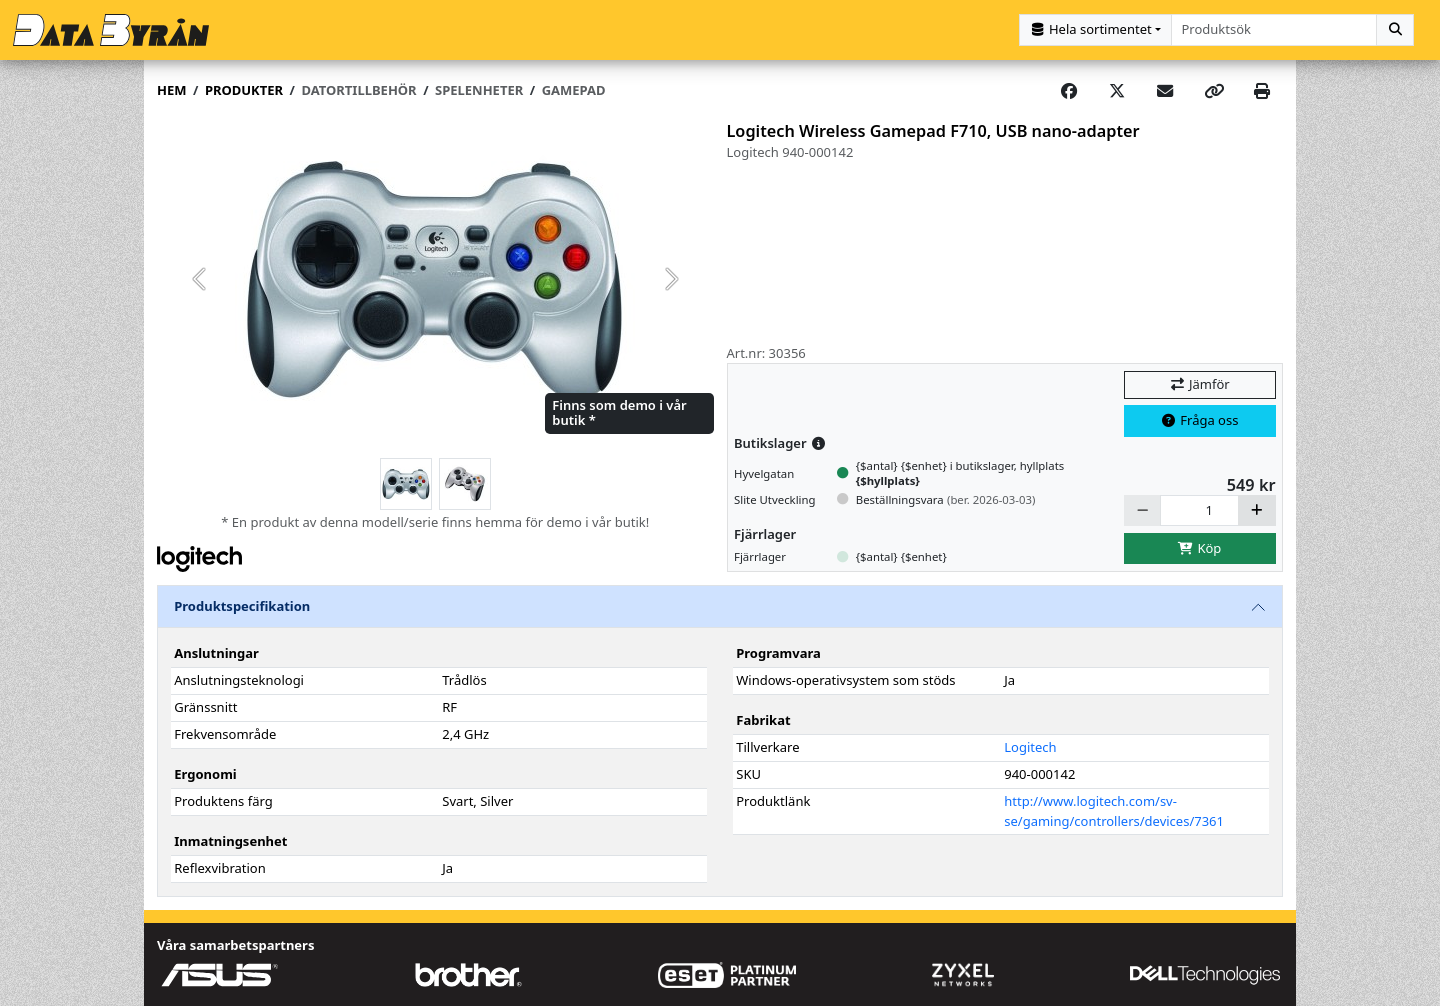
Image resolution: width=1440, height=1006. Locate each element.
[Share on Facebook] (1069, 90)
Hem (171, 89)
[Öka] (1257, 509)
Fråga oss (1200, 419)
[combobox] (1274, 29)
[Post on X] (1117, 90)
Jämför (1199, 383)
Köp (1200, 546)
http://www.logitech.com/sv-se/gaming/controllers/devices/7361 (1114, 810)
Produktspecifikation (242, 604)
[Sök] (1395, 29)
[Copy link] (1214, 90)
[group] (435, 277)
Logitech (1030, 746)
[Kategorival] (1095, 29)
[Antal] (1199, 509)
